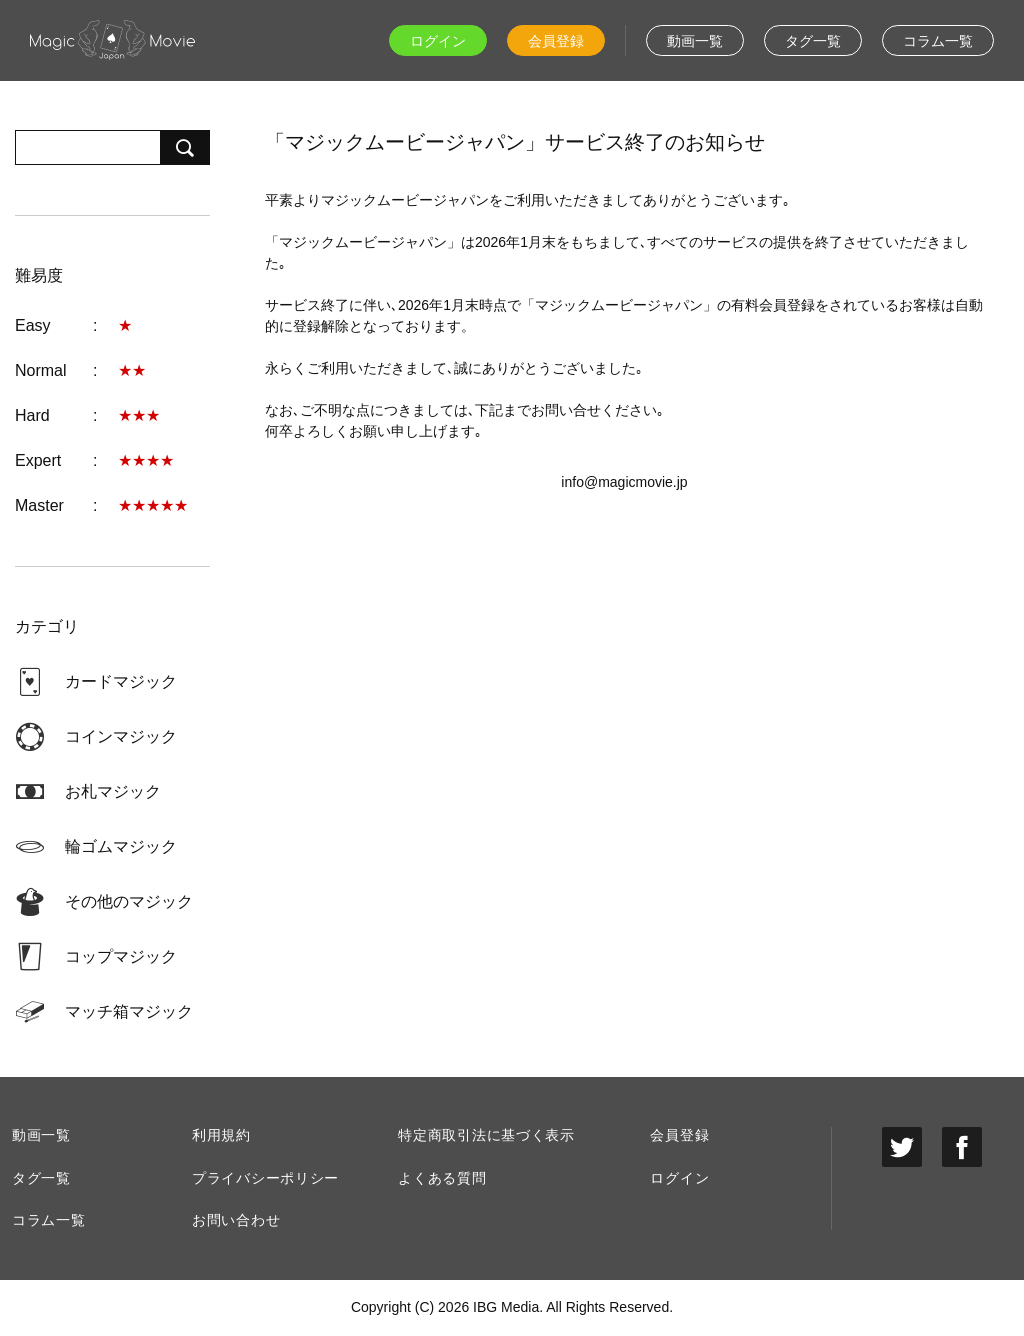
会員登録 (556, 41)
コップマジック (121, 956)
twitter (902, 1147)
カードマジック (121, 681)
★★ (132, 370)
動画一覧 (695, 41)
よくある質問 (442, 1178)
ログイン (438, 41)
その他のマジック (129, 901)
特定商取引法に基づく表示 (486, 1135)
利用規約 (221, 1135)
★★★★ (146, 460)
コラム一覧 (938, 41)
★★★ (139, 415)
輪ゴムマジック (121, 846)
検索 (185, 147)
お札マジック (113, 791)
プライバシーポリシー (265, 1178)
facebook (962, 1147)
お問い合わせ (236, 1220)
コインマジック (121, 736)
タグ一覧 (813, 41)
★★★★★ (153, 505)
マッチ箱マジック (129, 1011)
